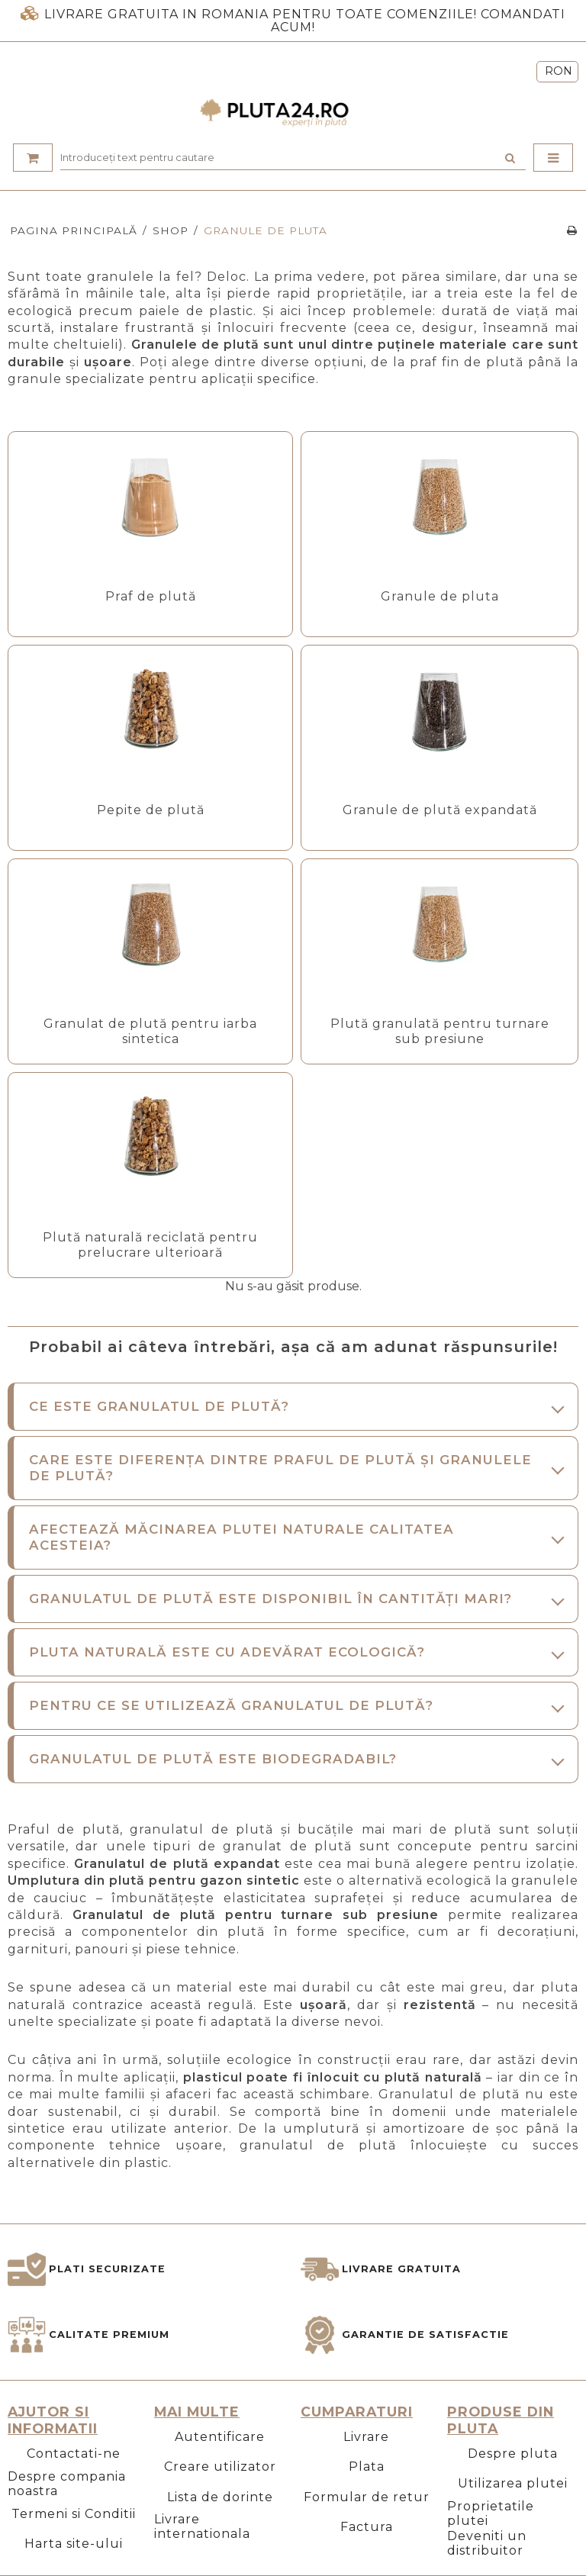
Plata (367, 2466)
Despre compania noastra (67, 2483)
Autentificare (220, 2436)
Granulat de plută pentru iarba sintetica (150, 1031)
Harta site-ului (73, 2543)
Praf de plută (150, 596)
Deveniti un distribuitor (486, 2543)
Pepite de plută (150, 810)
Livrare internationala (202, 2526)
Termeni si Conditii (73, 2514)
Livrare (366, 2436)
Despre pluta (513, 2453)
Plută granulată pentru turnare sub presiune (439, 1031)
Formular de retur (367, 2497)
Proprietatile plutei (490, 2513)
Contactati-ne (74, 2453)
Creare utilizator (220, 2466)
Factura (366, 2527)
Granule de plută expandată (440, 810)
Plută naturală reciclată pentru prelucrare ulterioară (150, 1245)
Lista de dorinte (220, 2497)
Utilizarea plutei (513, 2483)
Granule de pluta (440, 596)
